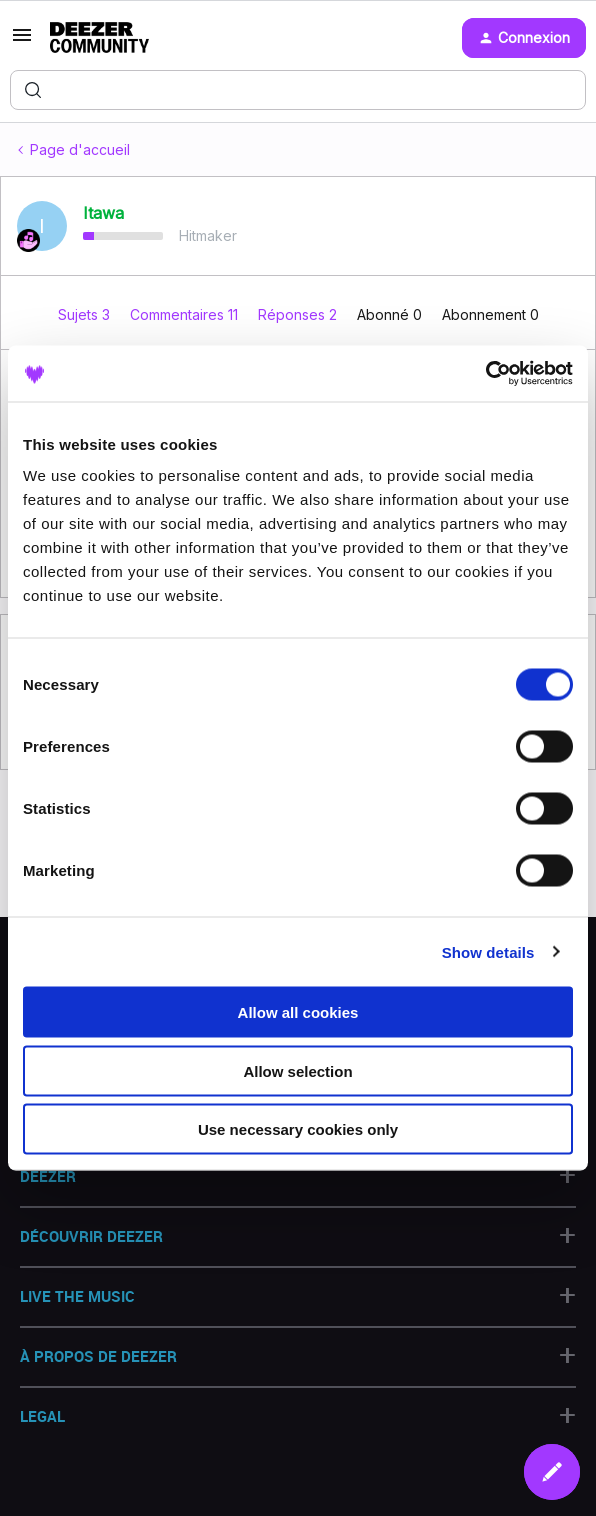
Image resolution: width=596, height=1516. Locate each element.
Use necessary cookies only (298, 1129)
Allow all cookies (298, 1012)
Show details (488, 951)
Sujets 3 (86, 314)
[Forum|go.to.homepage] (99, 38)
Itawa (103, 213)
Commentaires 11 (186, 314)
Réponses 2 (299, 314)
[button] (22, 41)
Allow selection (297, 1070)
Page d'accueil (80, 149)
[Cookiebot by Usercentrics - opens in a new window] (485, 374)
